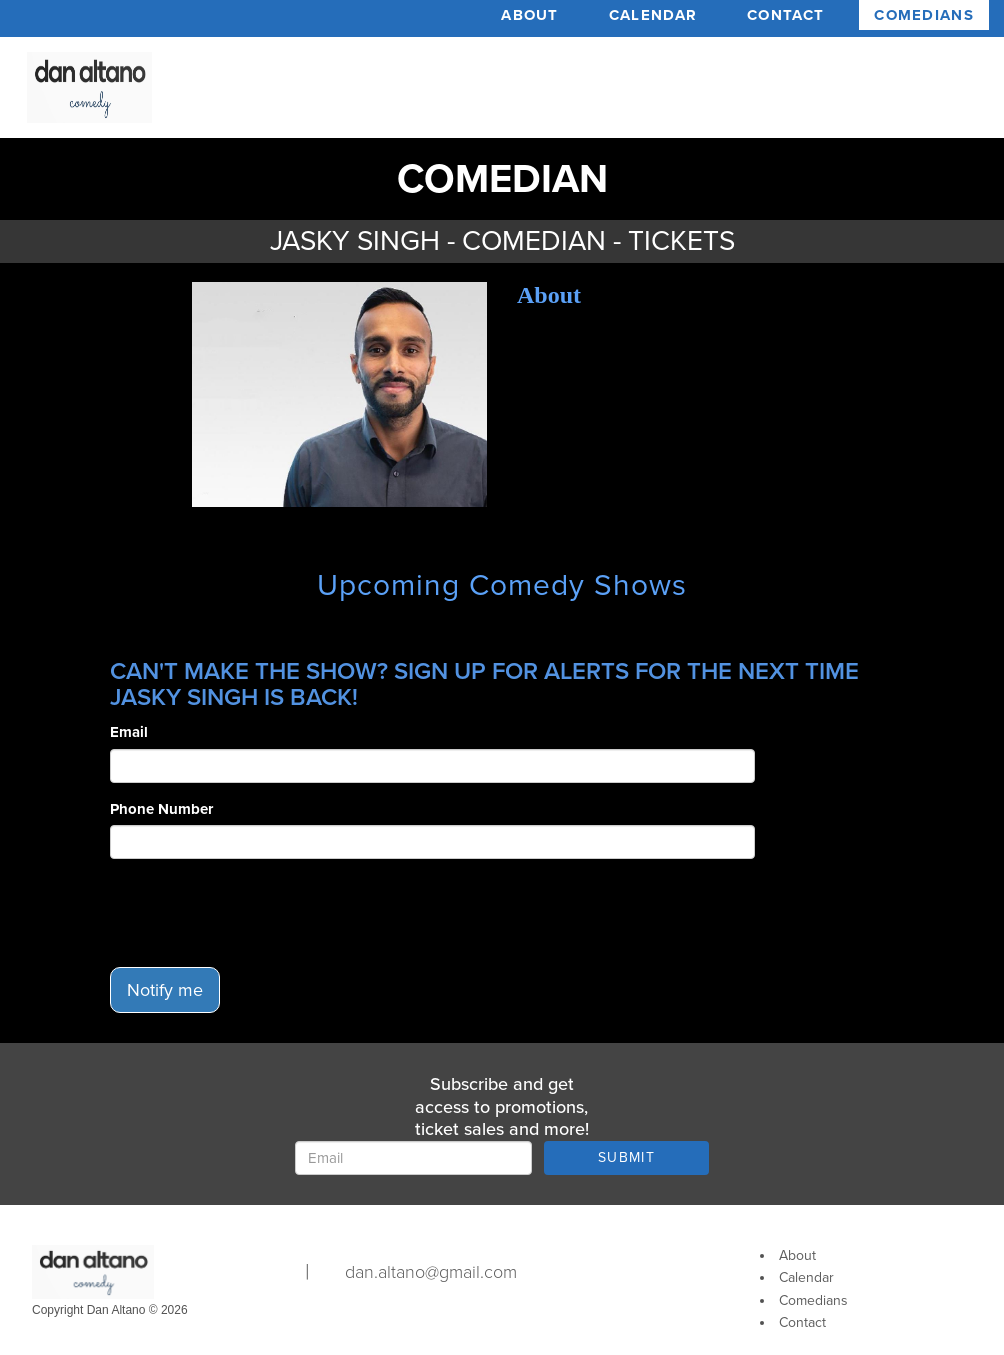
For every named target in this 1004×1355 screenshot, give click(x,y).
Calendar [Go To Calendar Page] (806, 1277)
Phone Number (161, 809)
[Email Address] (413, 1158)
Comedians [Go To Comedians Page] (813, 1300)
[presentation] (262, 913)
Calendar (653, 15)
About (530, 15)
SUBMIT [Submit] (626, 1157)
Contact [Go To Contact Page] (802, 1322)
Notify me (165, 990)
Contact (785, 15)
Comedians (924, 15)
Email (129, 732)
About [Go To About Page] (797, 1255)
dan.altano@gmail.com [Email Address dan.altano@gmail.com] (431, 1272)
